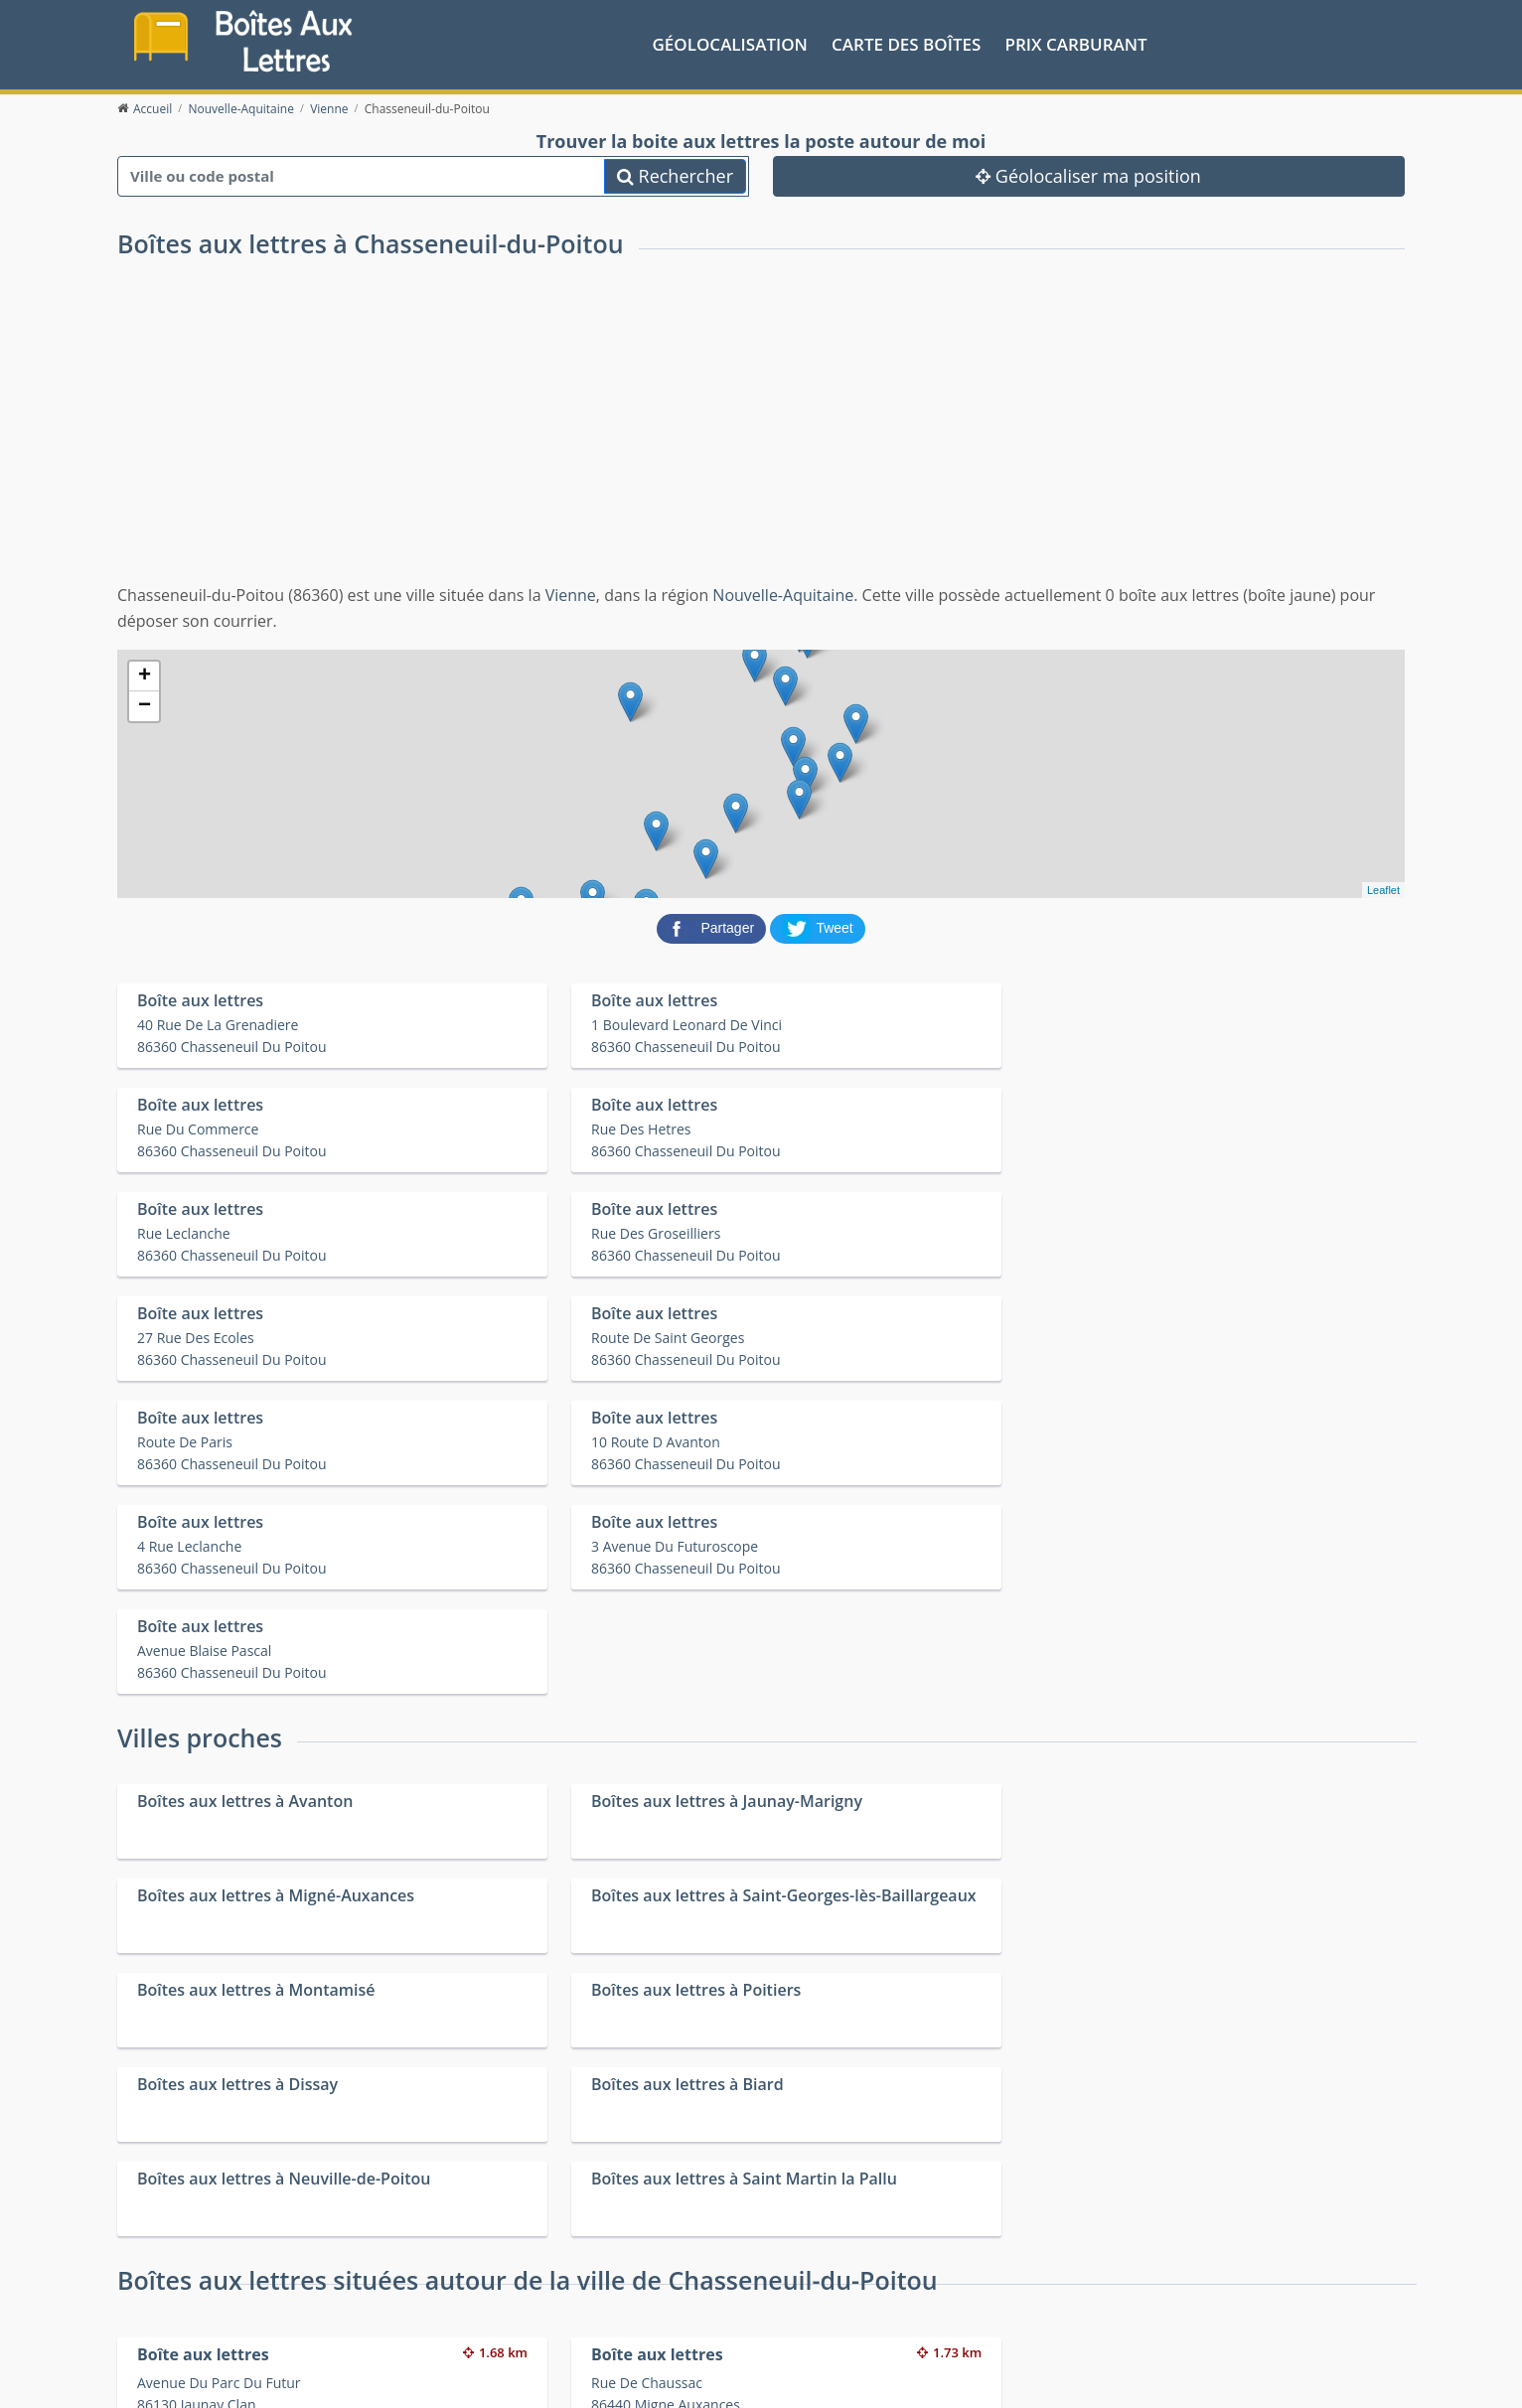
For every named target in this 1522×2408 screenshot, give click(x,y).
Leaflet (1383, 889)
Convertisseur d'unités (1143, 2284)
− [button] (144, 705)
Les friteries (787, 2310)
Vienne (570, 594)
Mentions (459, 2377)
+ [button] (144, 675)
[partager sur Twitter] (817, 926)
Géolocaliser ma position (1088, 174)
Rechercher (675, 174)
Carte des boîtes (906, 43)
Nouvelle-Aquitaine (782, 594)
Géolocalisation (730, 43)
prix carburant (1076, 43)
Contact (401, 2377)
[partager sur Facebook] (713, 926)
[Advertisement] (761, 433)
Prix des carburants (812, 2284)
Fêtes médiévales (1126, 2310)
